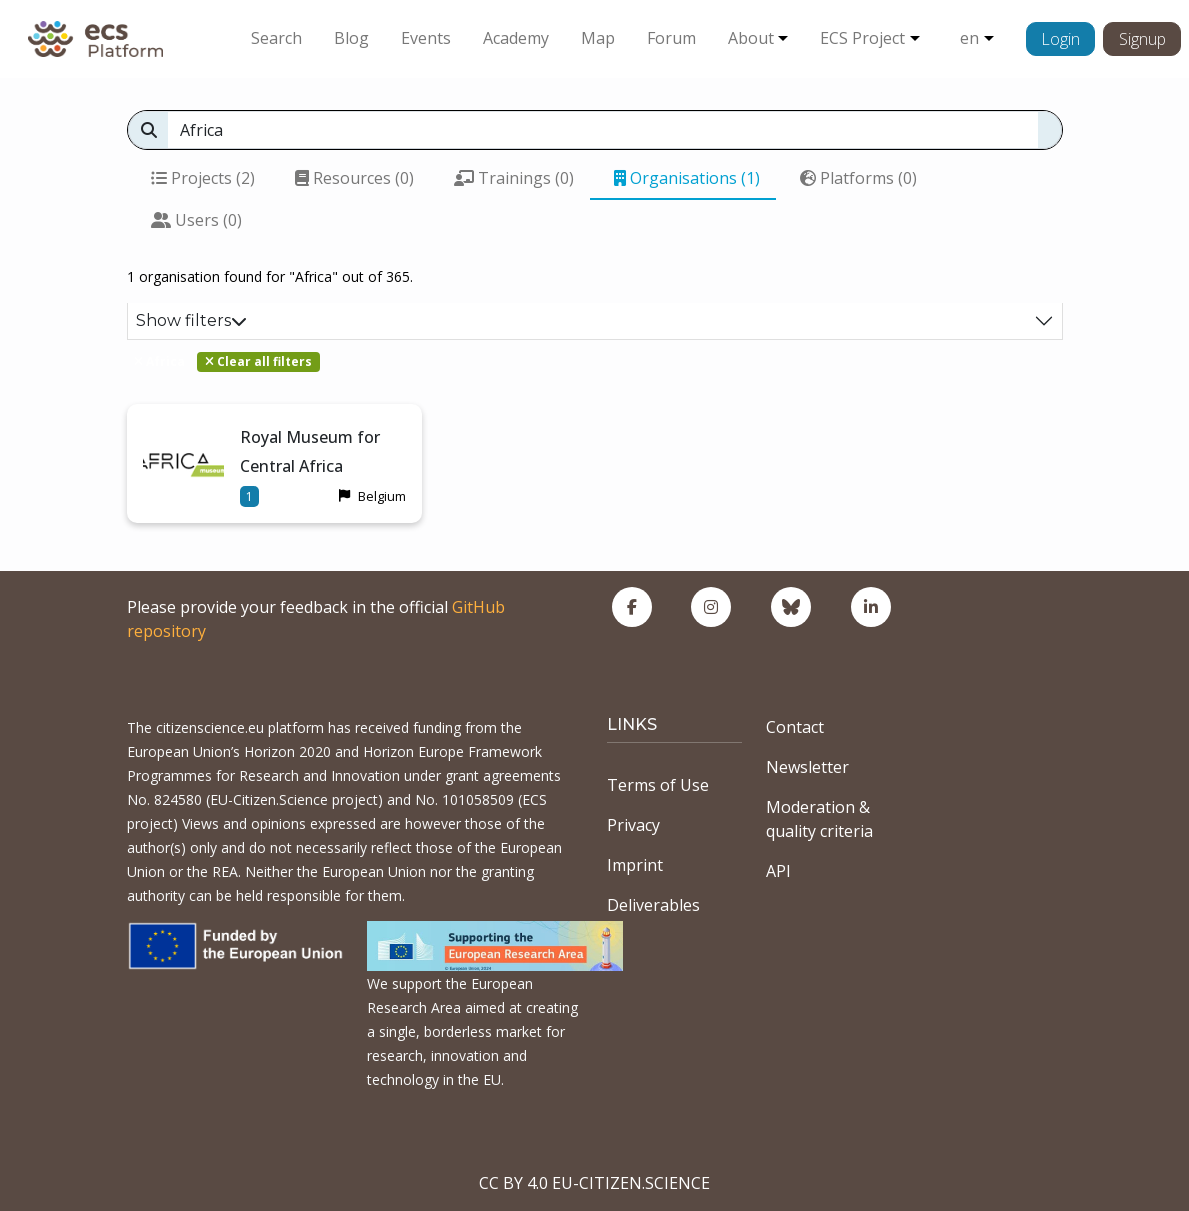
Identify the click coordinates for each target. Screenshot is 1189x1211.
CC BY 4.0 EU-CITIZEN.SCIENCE (594, 1183)
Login (1060, 39)
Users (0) (196, 220)
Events (426, 38)
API (778, 871)
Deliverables (653, 905)
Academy (516, 38)
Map (598, 38)
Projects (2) (203, 178)
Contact (795, 727)
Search (276, 38)
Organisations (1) (687, 178)
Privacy (633, 825)
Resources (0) (354, 178)
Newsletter (807, 767)
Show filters (191, 320)
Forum (671, 38)
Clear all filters (258, 361)
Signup (1142, 39)
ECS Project (862, 38)
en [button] (969, 38)
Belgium (382, 496)
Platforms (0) (858, 178)
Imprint (635, 865)
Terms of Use (658, 785)
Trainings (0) (514, 178)
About (751, 38)
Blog (351, 38)
